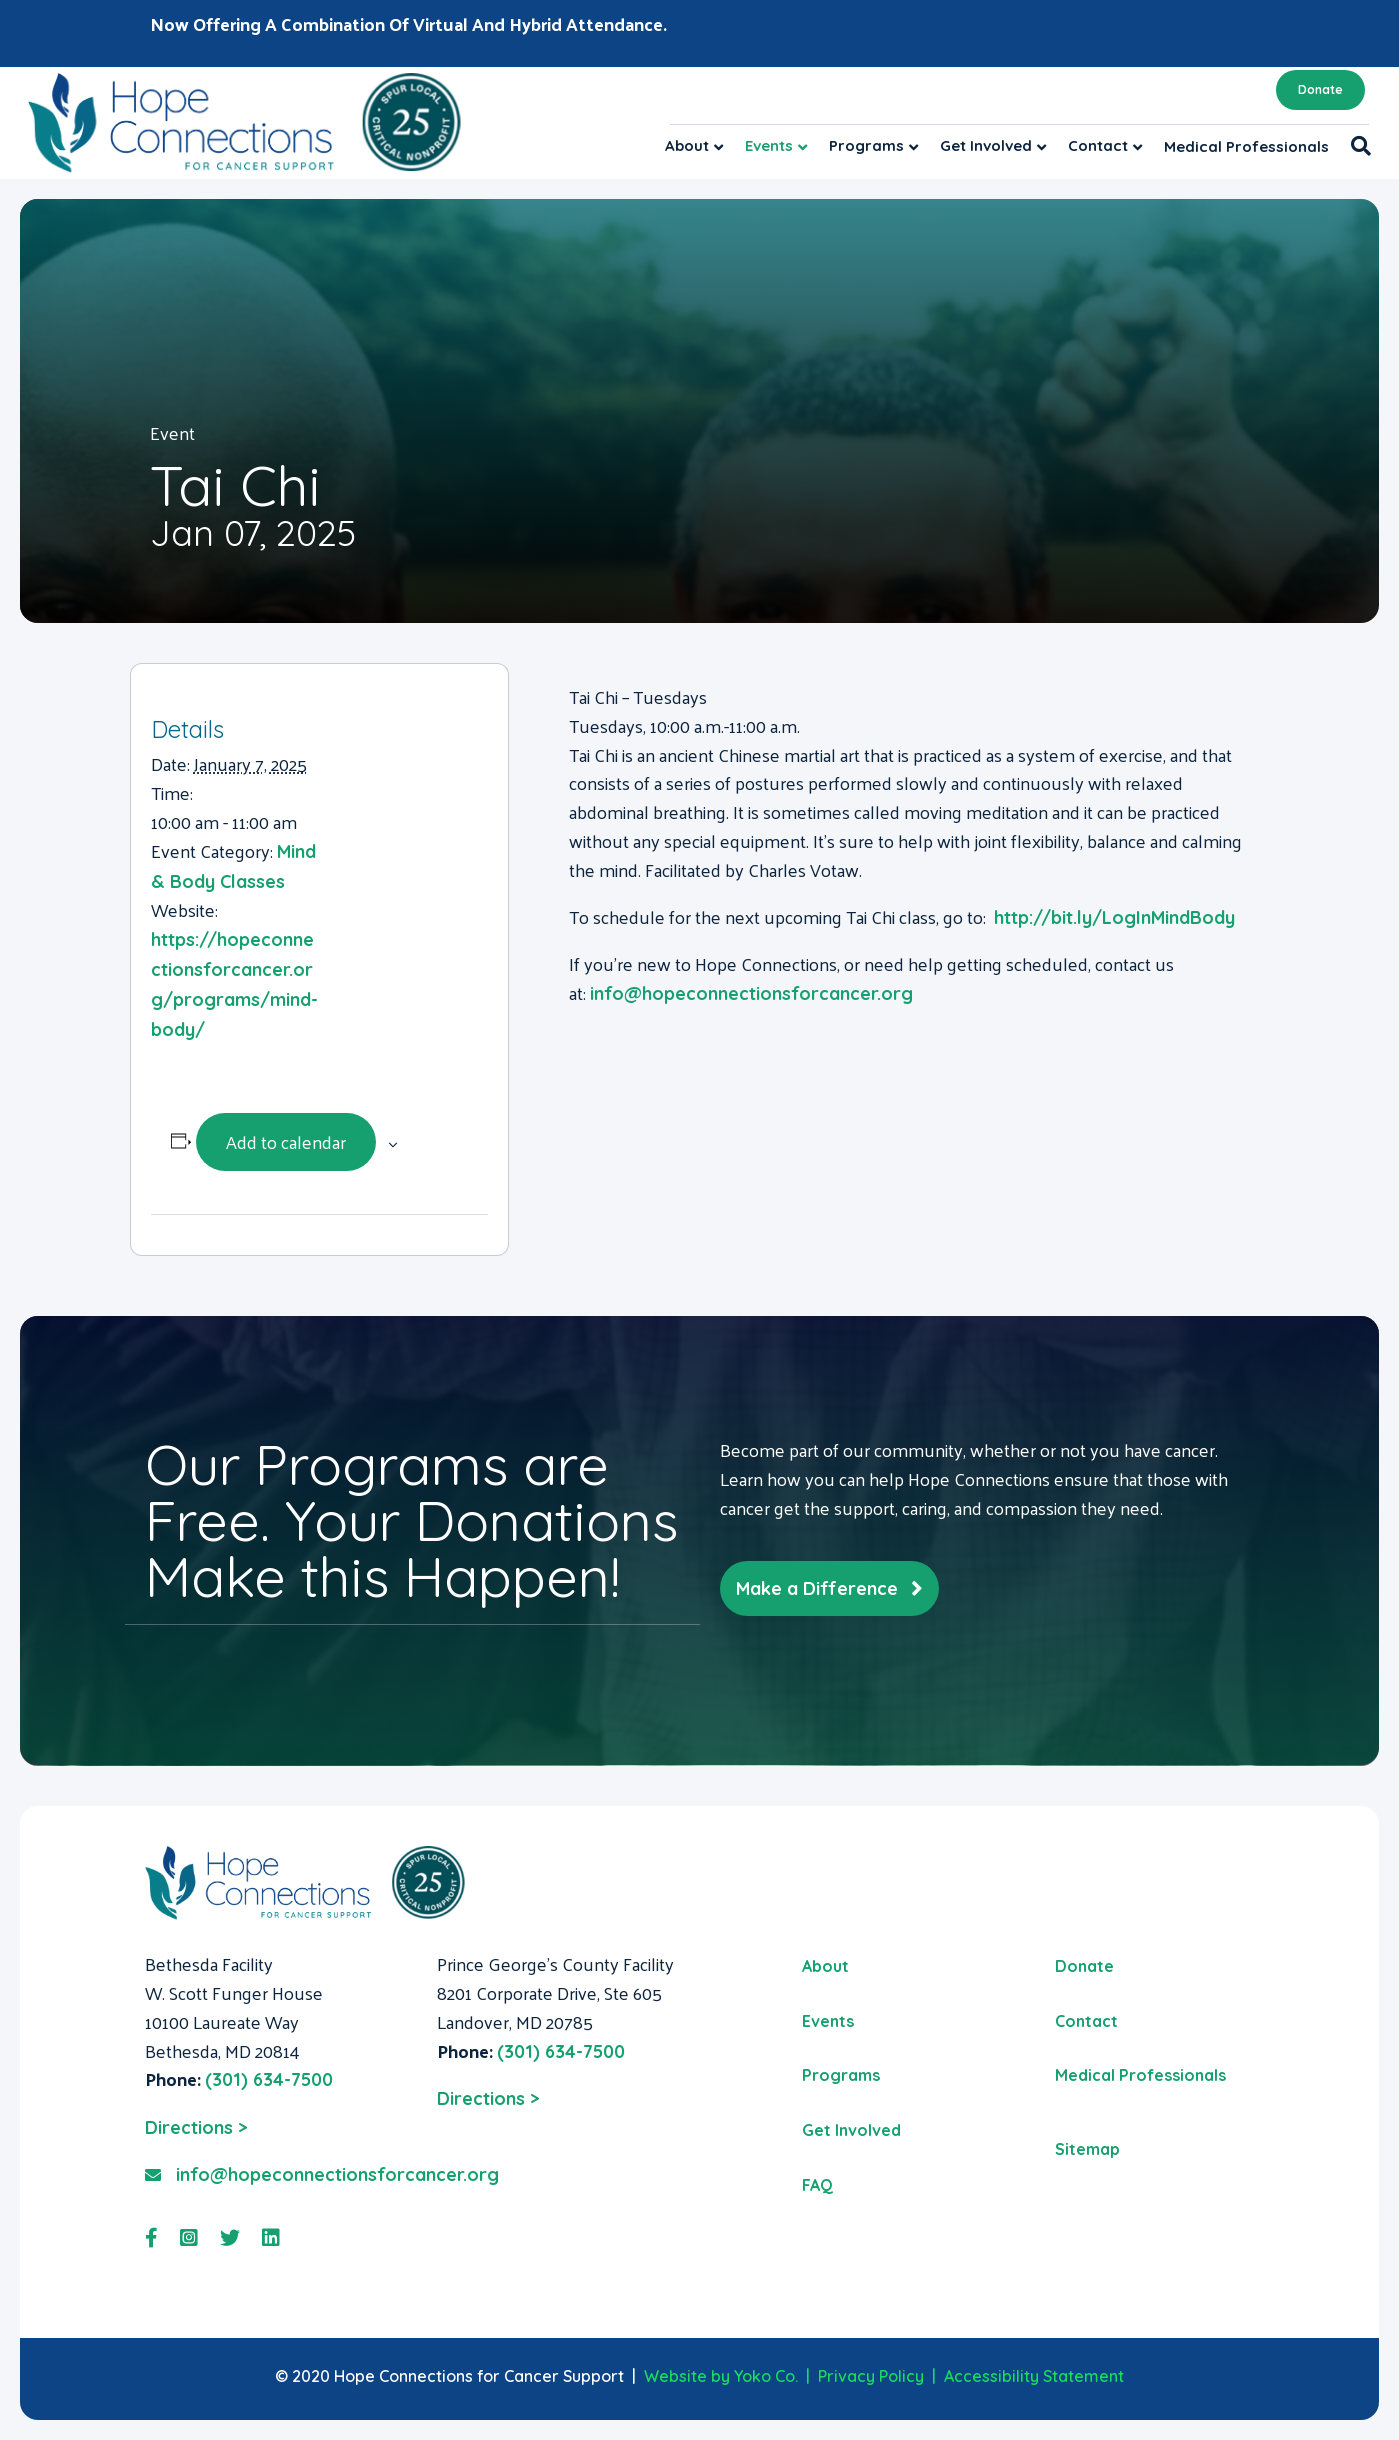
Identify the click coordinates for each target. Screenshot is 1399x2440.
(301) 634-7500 (269, 2079)
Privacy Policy (871, 2376)
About (687, 145)
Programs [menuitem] (841, 2075)
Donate (1320, 89)
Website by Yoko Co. (721, 2376)
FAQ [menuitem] (817, 2185)
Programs (866, 145)
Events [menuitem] (828, 2021)
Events (769, 145)
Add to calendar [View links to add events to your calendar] (286, 1141)
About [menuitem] (825, 1966)
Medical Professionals (1246, 146)
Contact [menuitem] (1086, 2021)
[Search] (1355, 146)
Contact (1098, 145)
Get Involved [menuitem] (851, 2130)
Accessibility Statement (1034, 2376)
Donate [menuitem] (1084, 1966)
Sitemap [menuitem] (1087, 2149)
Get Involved (986, 145)
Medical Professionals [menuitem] (1140, 2075)
